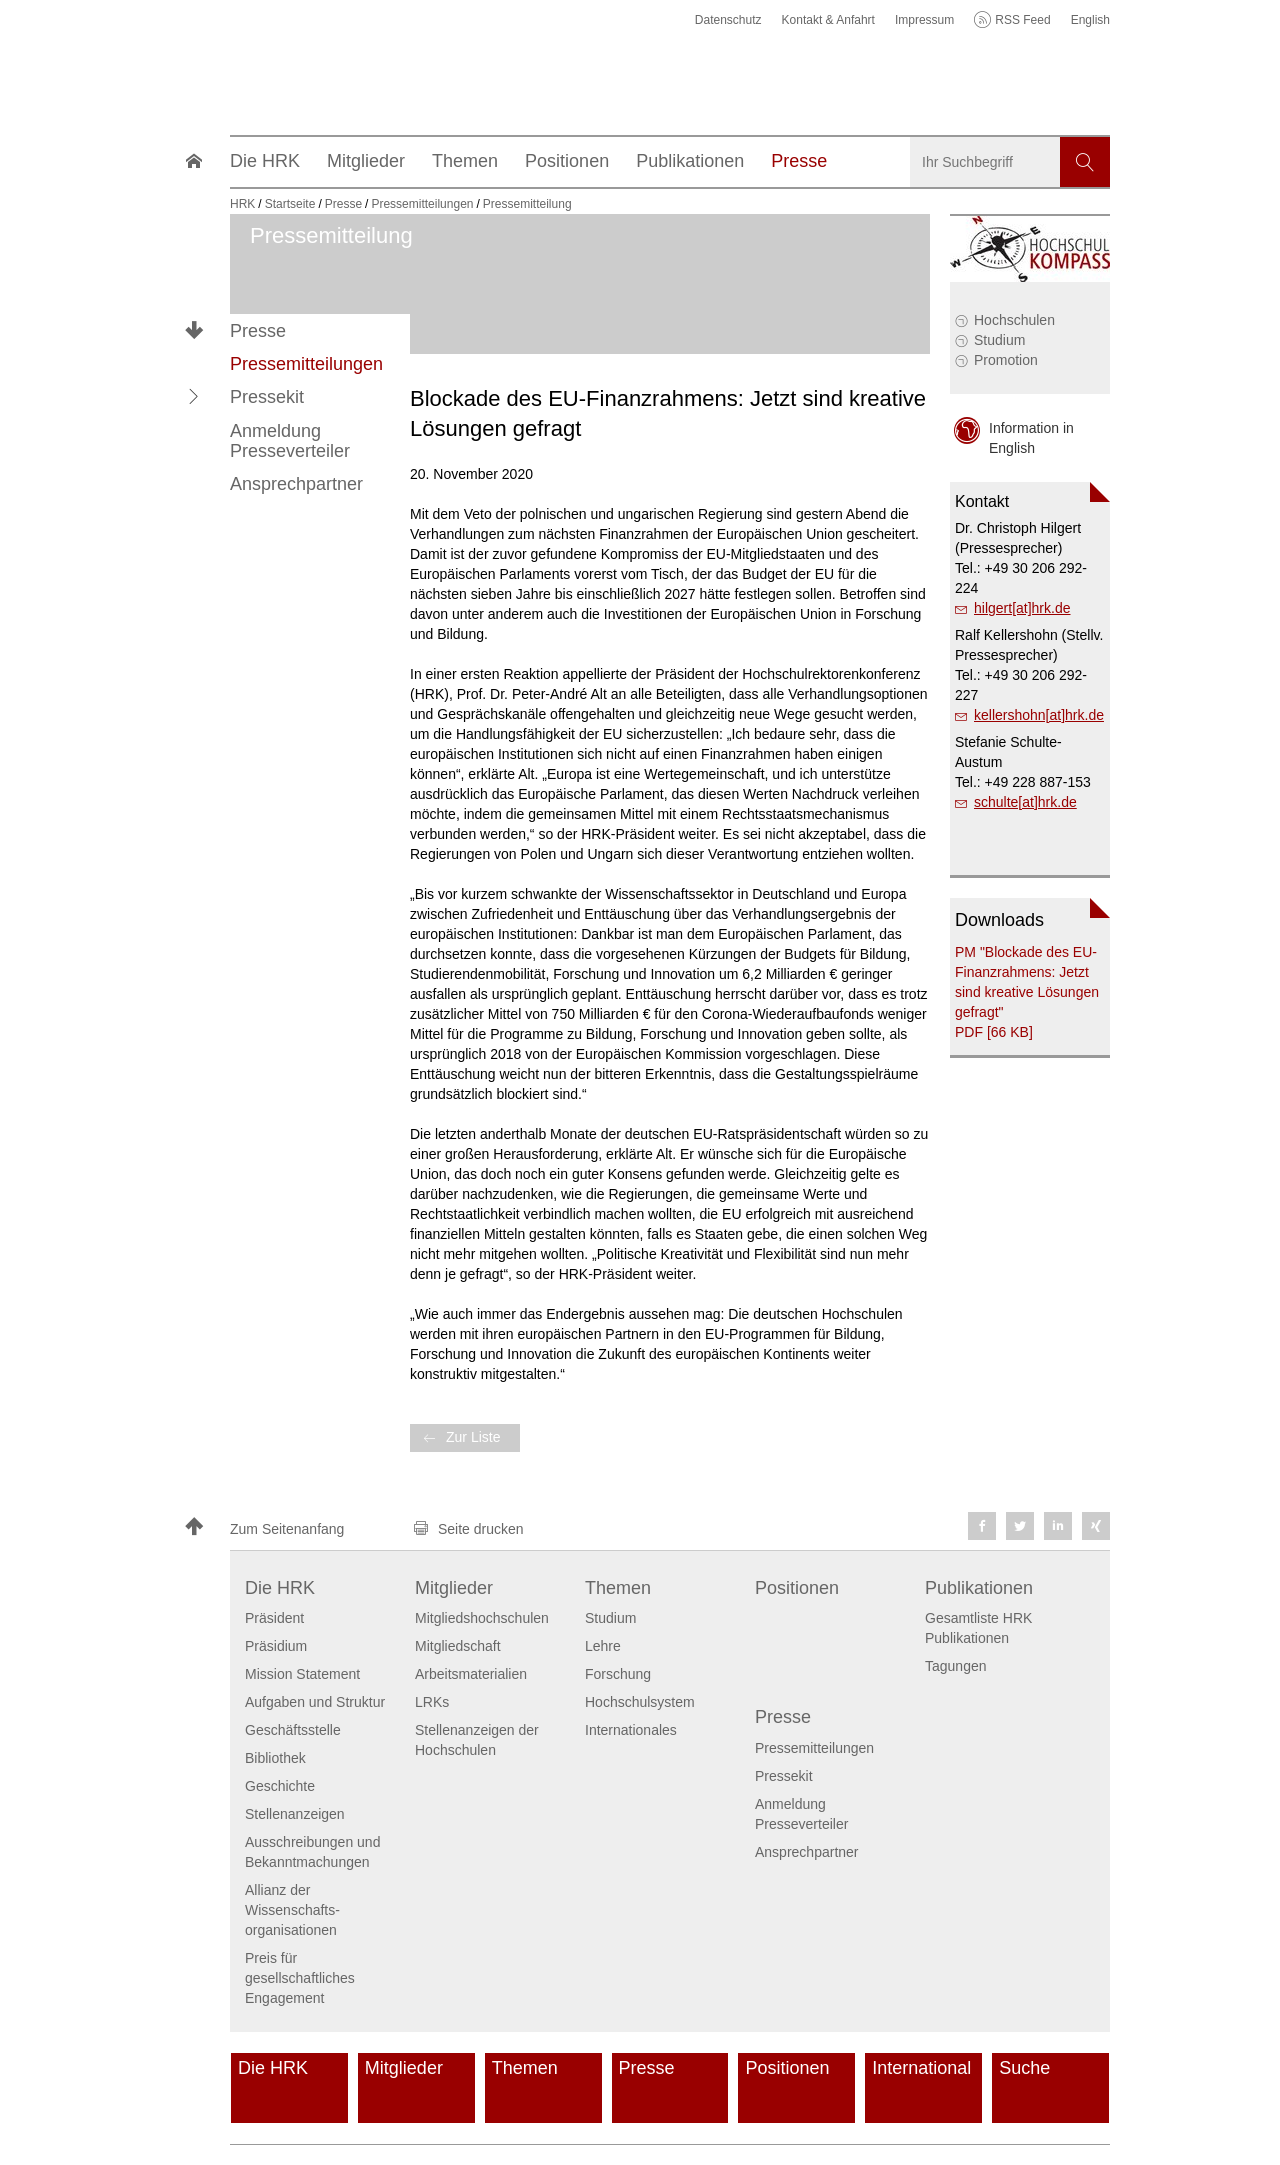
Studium (999, 340)
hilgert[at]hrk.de (1022, 608)
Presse (258, 331)
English (1090, 20)
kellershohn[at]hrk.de (1039, 715)
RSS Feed (1022, 20)
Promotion (1006, 360)
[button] (194, 397)
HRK (242, 204)
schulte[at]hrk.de (1025, 802)
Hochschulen (1014, 320)
